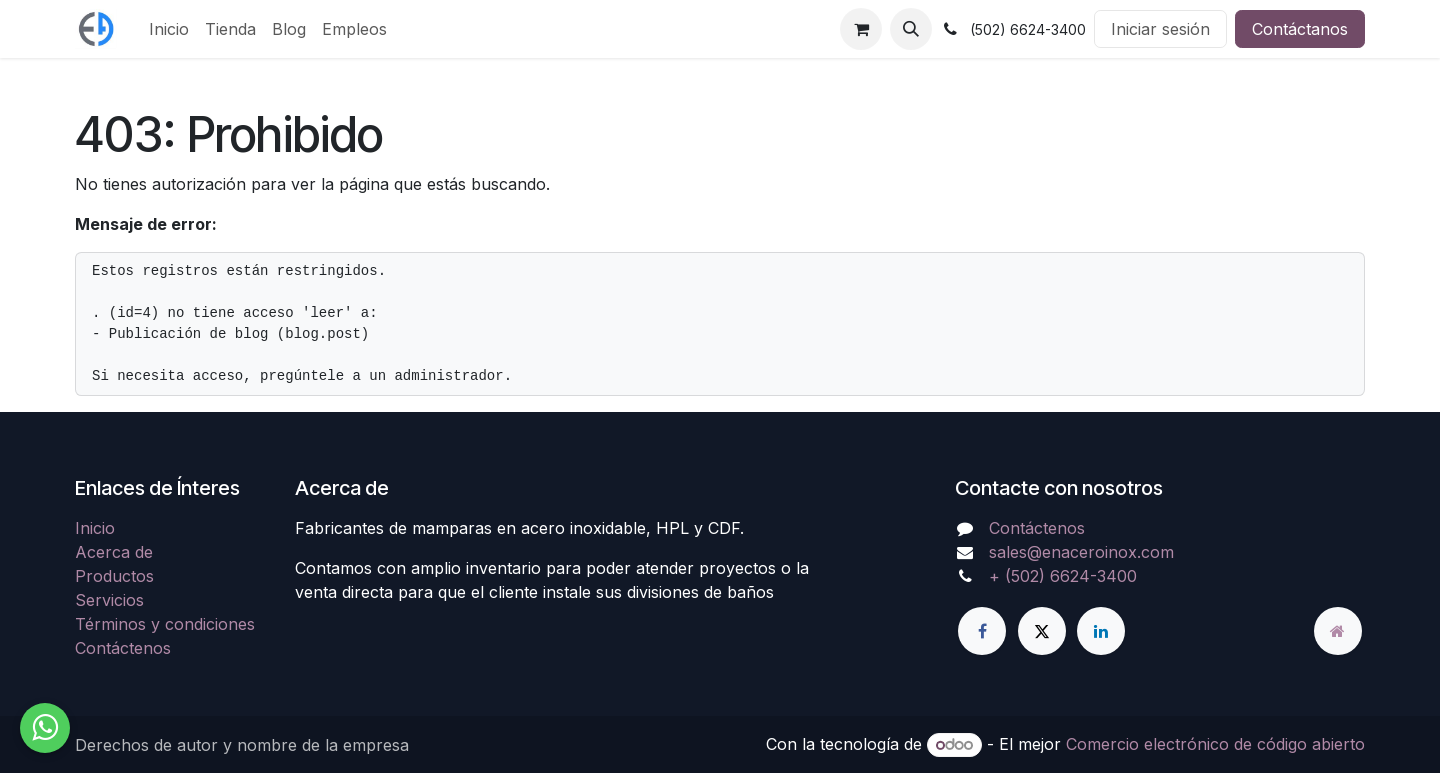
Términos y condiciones (165, 624)
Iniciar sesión (1160, 29)
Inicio (95, 528)
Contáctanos (1300, 29)
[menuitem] (169, 29)
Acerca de (114, 552)
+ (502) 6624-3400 (1063, 576)
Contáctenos (123, 648)
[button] (911, 29)
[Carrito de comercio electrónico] (861, 29)
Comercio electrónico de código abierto (1215, 744)
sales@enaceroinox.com (1081, 552)
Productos (114, 576)
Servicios (109, 600)
